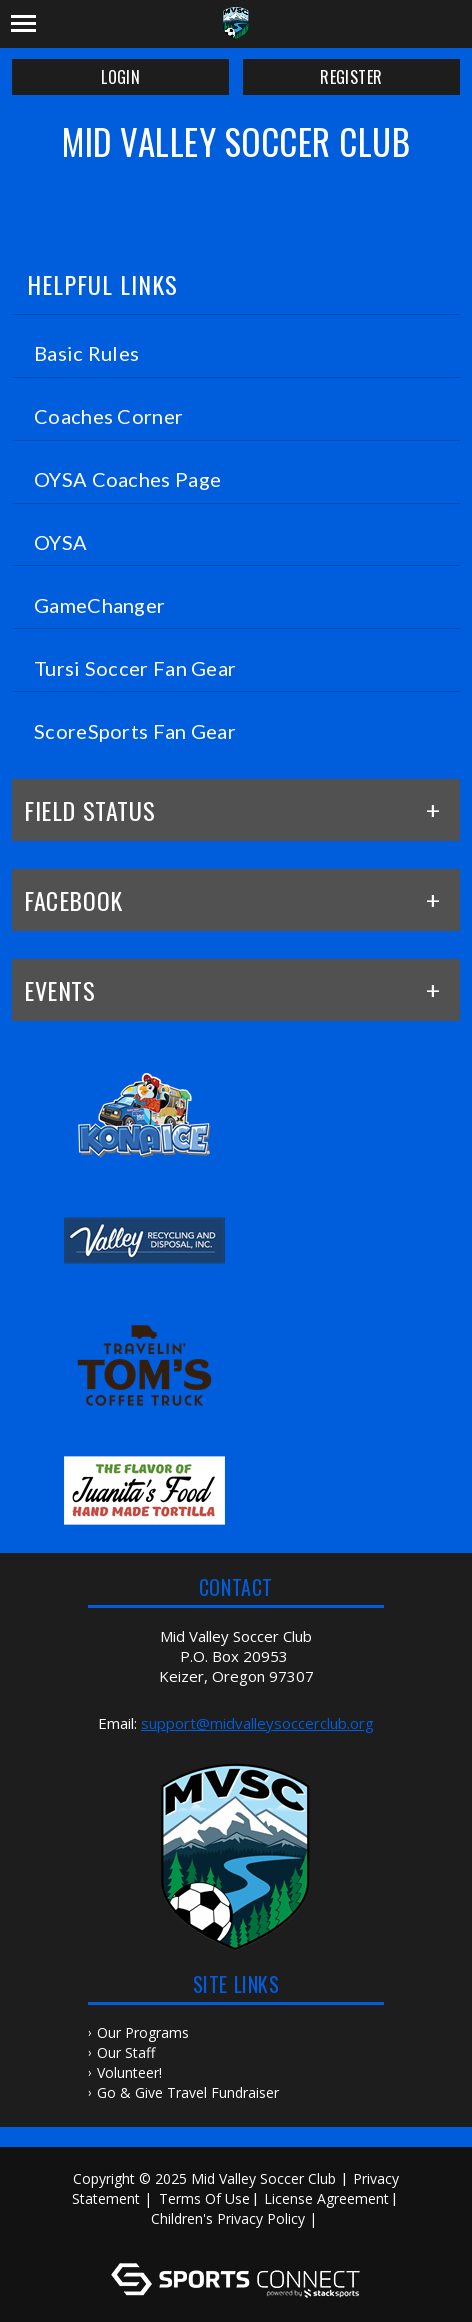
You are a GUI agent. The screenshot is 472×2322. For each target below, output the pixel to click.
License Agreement (326, 2198)
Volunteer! (129, 2072)
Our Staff (126, 2052)
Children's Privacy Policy (228, 2218)
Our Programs (143, 2032)
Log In (239, 2238)
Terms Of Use (204, 2198)
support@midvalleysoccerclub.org (257, 1723)
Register (351, 77)
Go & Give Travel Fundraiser (188, 2092)
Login (120, 77)
